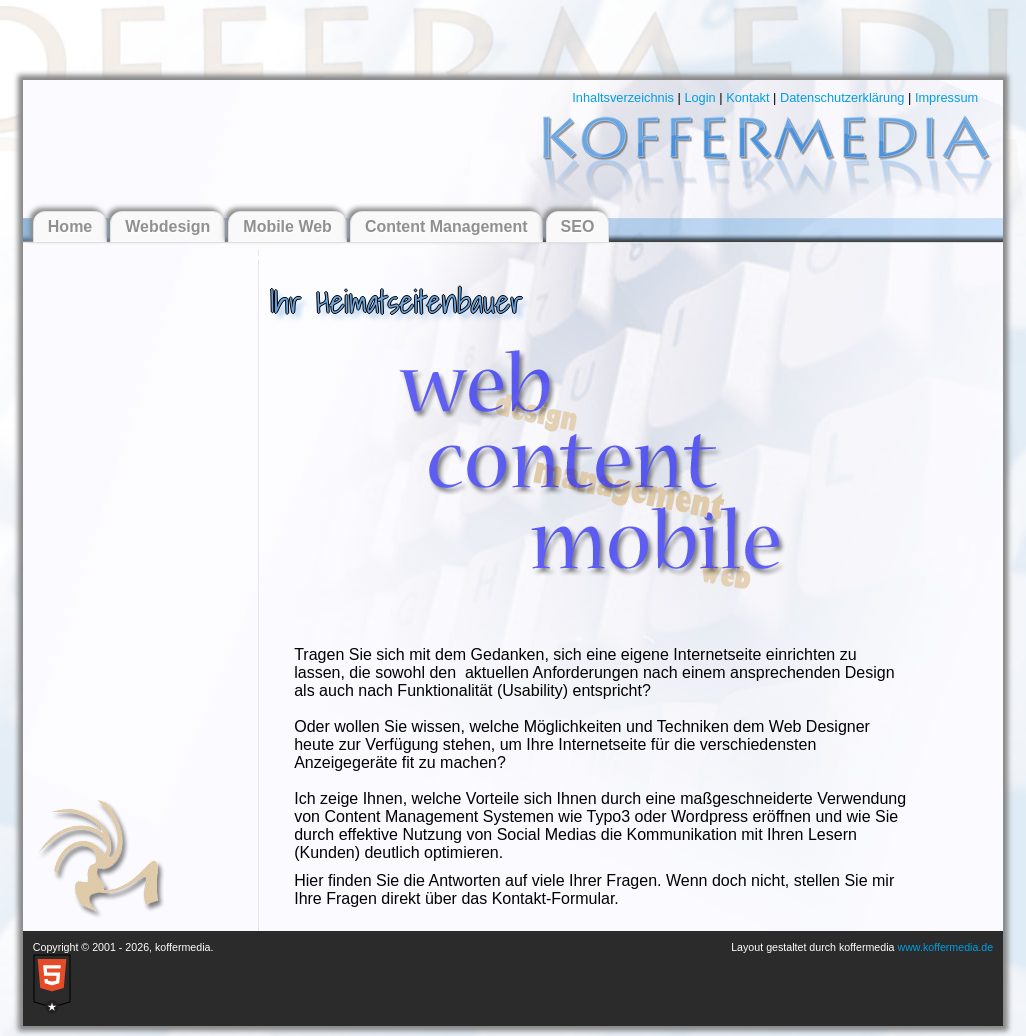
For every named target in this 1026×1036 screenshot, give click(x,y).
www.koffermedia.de (945, 947)
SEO (578, 226)
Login (699, 97)
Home (70, 226)
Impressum (946, 97)
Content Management (446, 226)
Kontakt (747, 97)
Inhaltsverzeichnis (623, 97)
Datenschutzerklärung (842, 97)
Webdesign (167, 226)
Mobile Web (287, 226)
